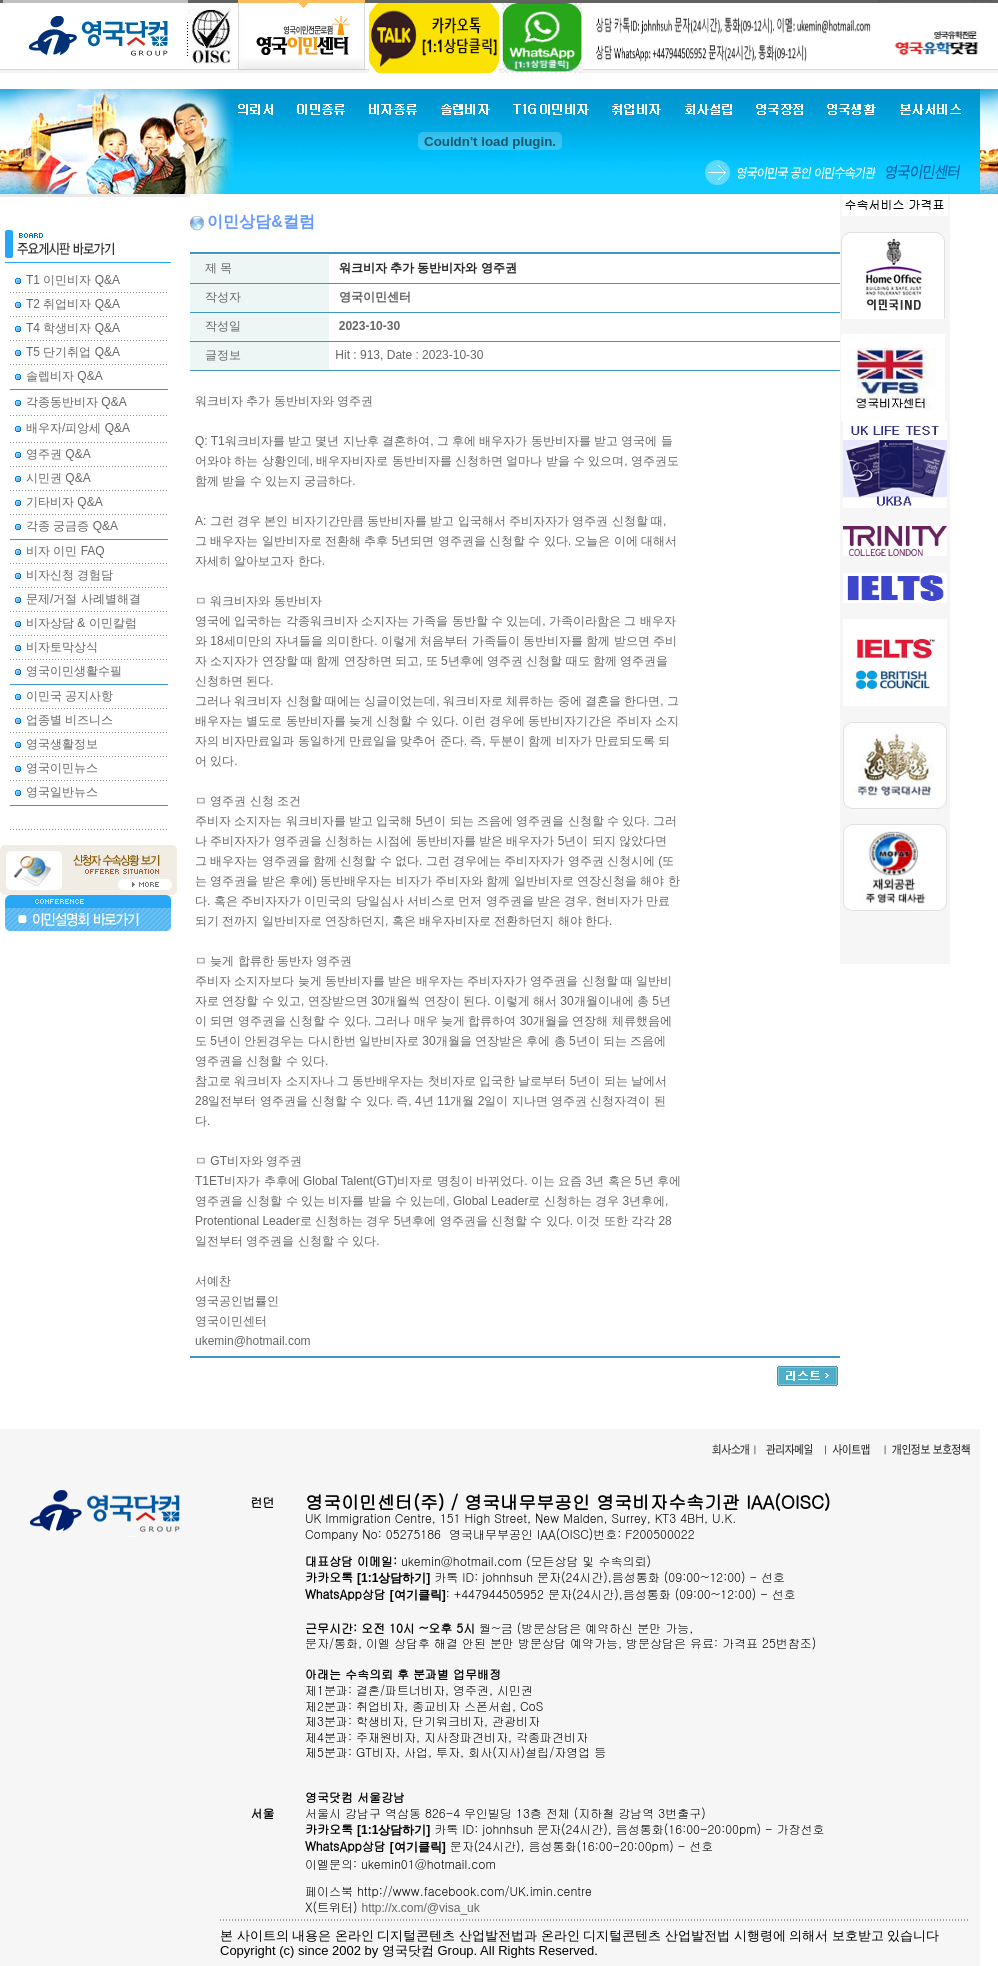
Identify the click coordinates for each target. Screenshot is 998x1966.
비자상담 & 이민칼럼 (81, 623)
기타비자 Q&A (64, 502)
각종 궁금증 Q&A (72, 526)
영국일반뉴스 (62, 792)
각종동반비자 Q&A (76, 402)
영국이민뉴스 (62, 768)
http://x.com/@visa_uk (421, 1908)
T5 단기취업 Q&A (73, 352)
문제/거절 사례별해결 (83, 599)
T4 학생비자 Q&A (73, 328)
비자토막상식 (62, 647)
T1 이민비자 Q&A (73, 280)
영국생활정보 (62, 744)
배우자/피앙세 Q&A (78, 428)
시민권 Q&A (58, 478)
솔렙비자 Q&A (64, 376)
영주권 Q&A (58, 454)
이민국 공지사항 (69, 696)
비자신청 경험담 (69, 575)
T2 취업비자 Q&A (73, 304)
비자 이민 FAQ (65, 551)
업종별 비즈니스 (69, 720)
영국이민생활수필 (74, 671)
